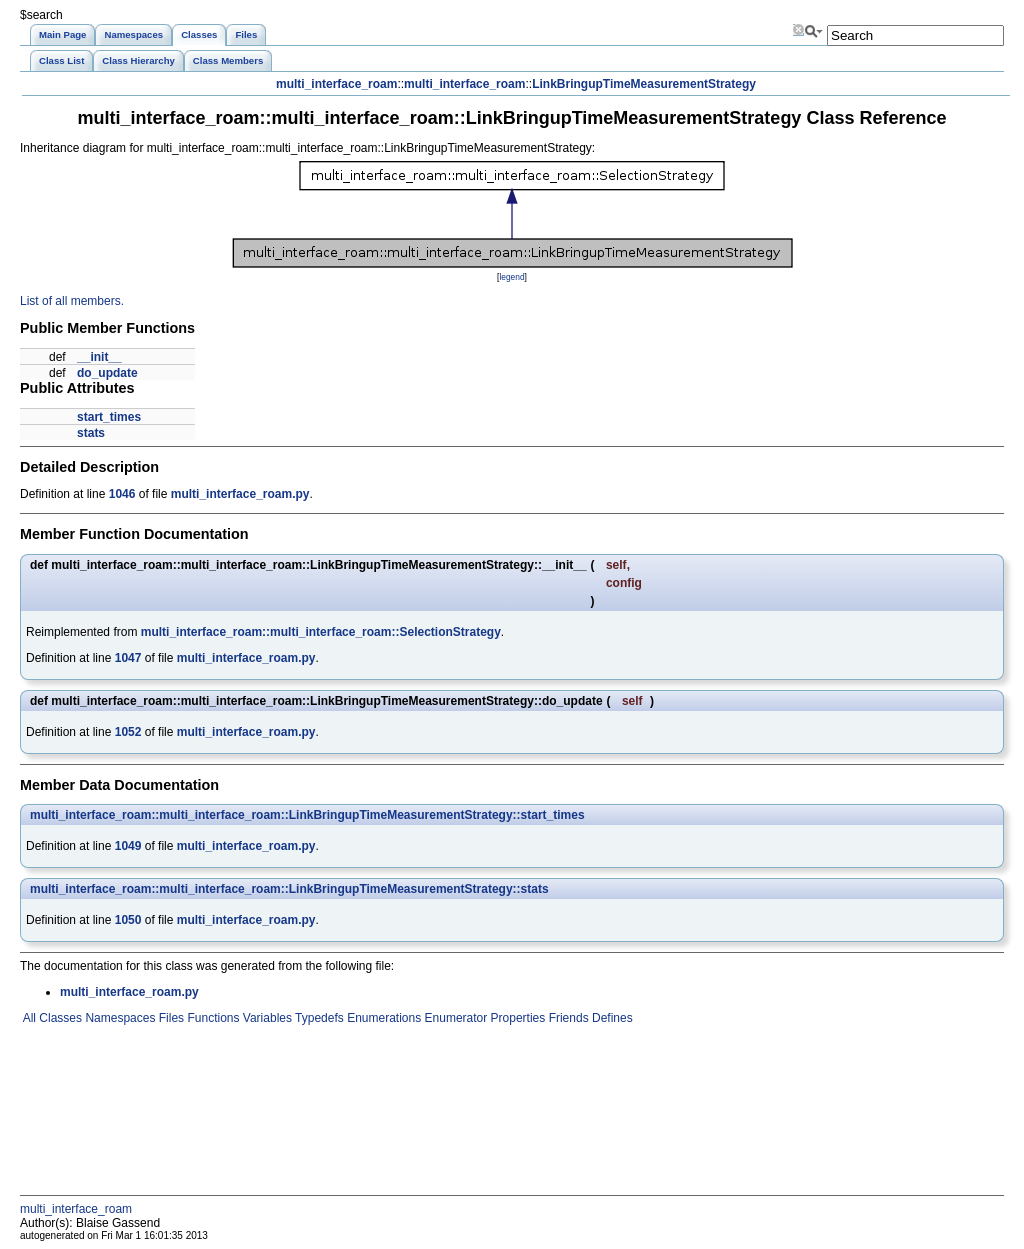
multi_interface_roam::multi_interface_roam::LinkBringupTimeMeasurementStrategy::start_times (307, 815)
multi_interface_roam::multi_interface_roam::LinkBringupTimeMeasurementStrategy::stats (289, 889)
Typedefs (318, 1018)
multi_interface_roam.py (240, 494)
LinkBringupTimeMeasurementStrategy (644, 84)
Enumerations (382, 1018)
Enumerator (454, 1018)
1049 (128, 846)
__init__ (99, 357)
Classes (59, 1018)
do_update (107, 373)
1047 (128, 658)
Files (169, 1018)
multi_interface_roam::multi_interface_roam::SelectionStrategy (321, 632)
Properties (516, 1018)
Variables (265, 1018)
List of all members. (72, 301)
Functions (211, 1018)
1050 (128, 920)
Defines (611, 1018)
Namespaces (118, 1018)
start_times (109, 417)
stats (91, 433)
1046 (122, 494)
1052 (128, 732)
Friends (566, 1018)
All (28, 1018)
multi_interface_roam (336, 84)
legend (511, 277)
